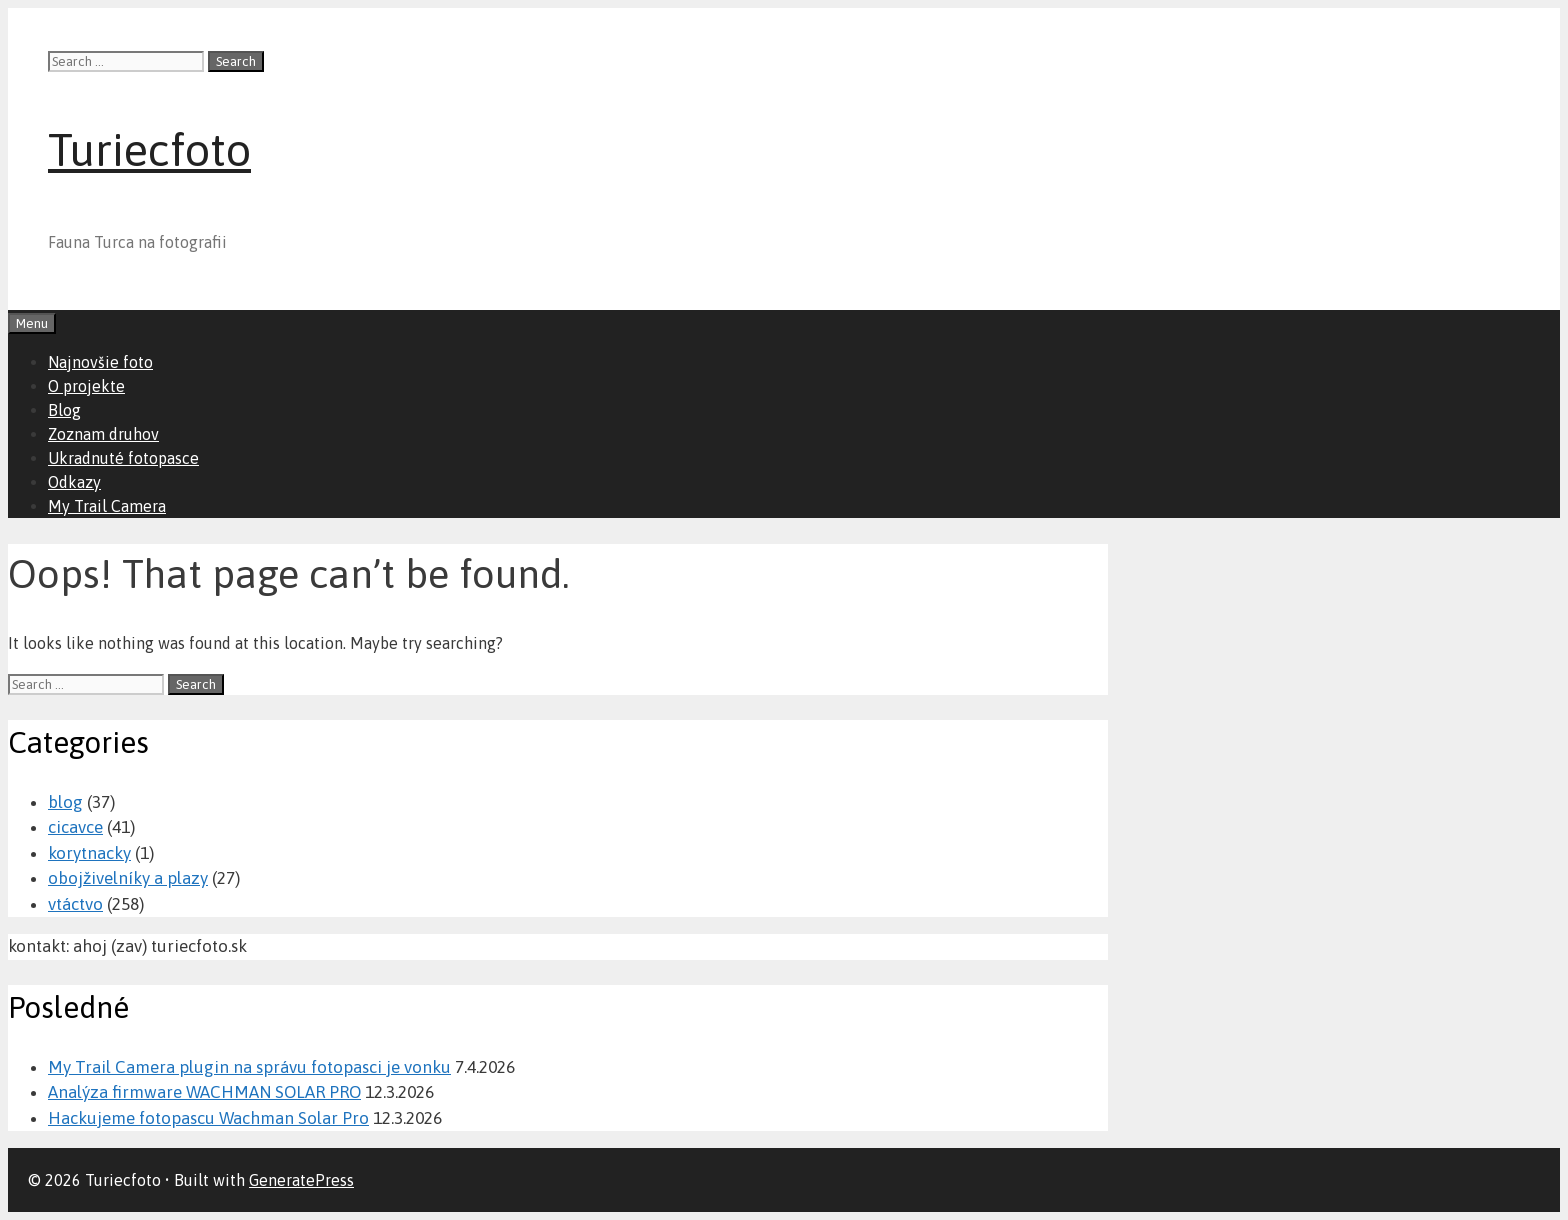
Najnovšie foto (100, 362)
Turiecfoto (149, 150)
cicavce (75, 827)
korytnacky (89, 853)
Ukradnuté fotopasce (123, 458)
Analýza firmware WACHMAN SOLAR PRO (204, 1092)
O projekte (86, 386)
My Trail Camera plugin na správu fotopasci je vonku (249, 1067)
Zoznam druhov (103, 434)
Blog (64, 410)
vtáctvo (75, 904)
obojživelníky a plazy (128, 878)
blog (65, 802)
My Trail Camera (107, 506)
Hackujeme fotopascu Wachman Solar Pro (208, 1118)
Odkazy (74, 482)
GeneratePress (301, 1180)
